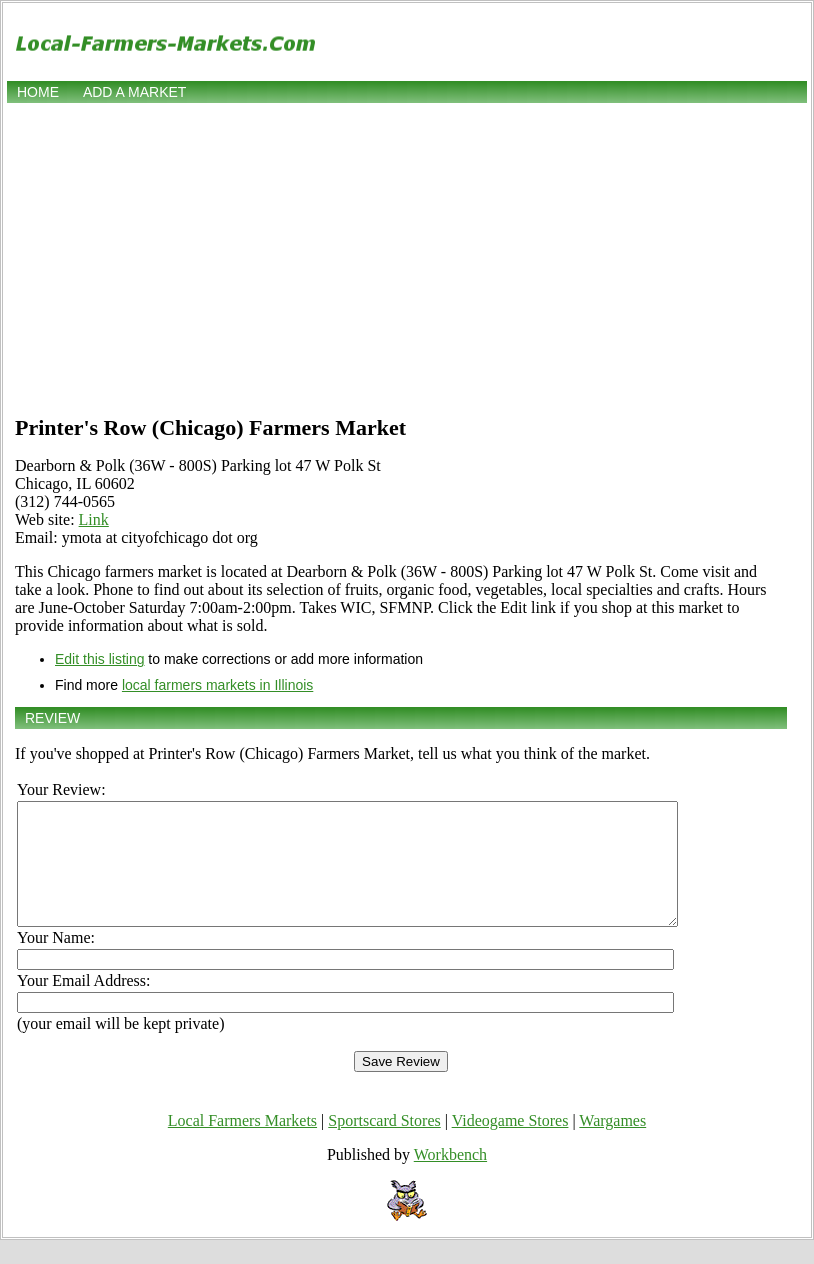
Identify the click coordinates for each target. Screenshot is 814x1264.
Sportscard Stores (384, 1144)
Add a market (134, 92)
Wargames (612, 1144)
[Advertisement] (407, 257)
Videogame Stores (510, 1144)
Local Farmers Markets (242, 1144)
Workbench (450, 1178)
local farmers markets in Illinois (217, 685)
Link (94, 519)
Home (38, 92)
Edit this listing (99, 659)
